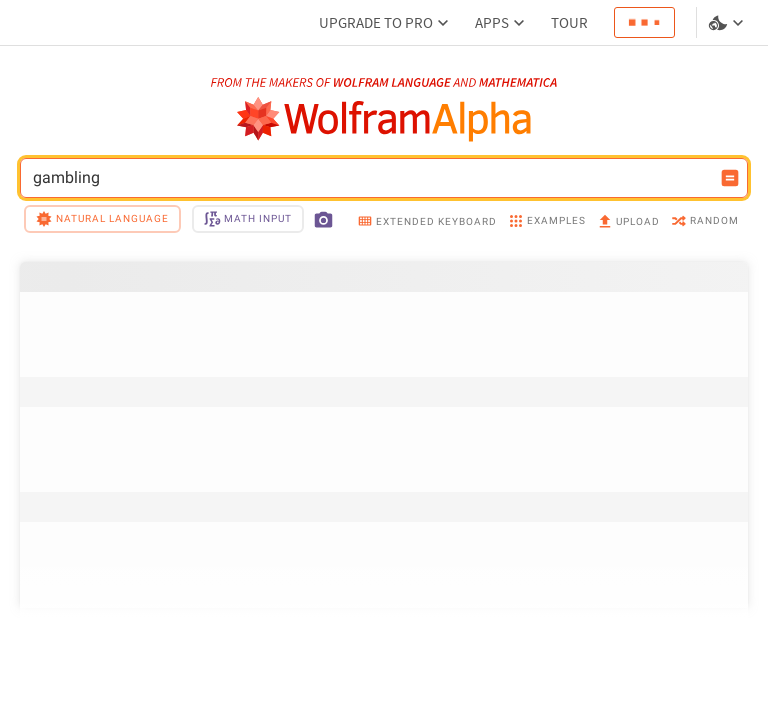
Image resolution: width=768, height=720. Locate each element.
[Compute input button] (730, 178)
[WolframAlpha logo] (384, 119)
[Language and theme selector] (728, 23)
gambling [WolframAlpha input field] (371, 178)
